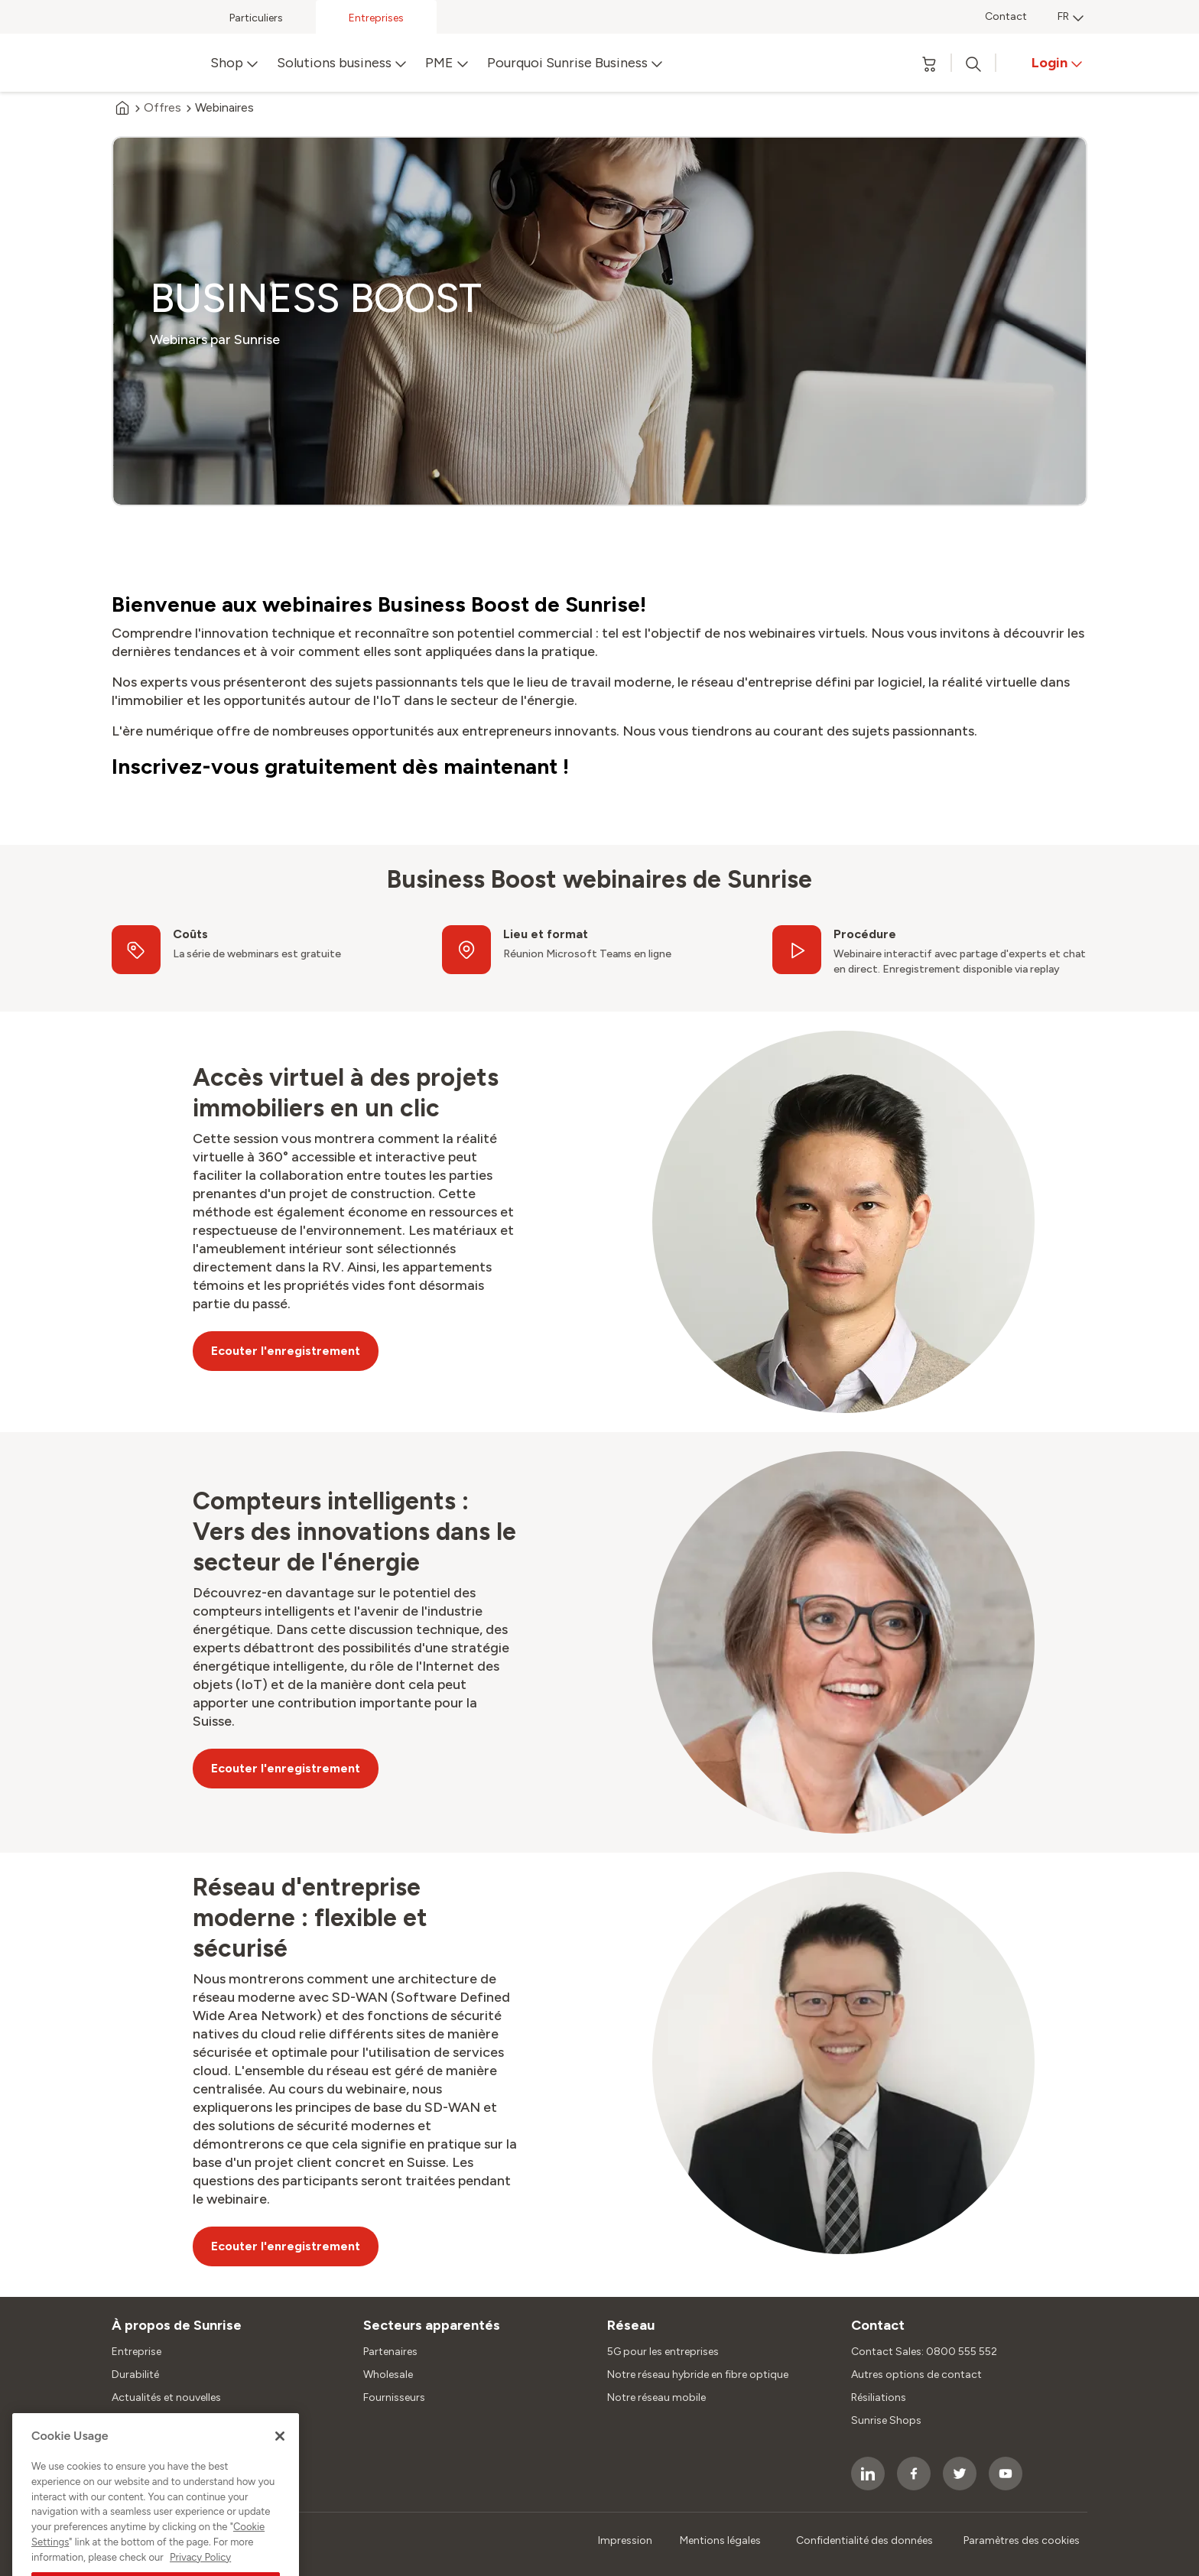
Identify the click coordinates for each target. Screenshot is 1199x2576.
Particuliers (256, 17)
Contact (1006, 16)
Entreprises (376, 17)
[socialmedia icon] (868, 2473)
